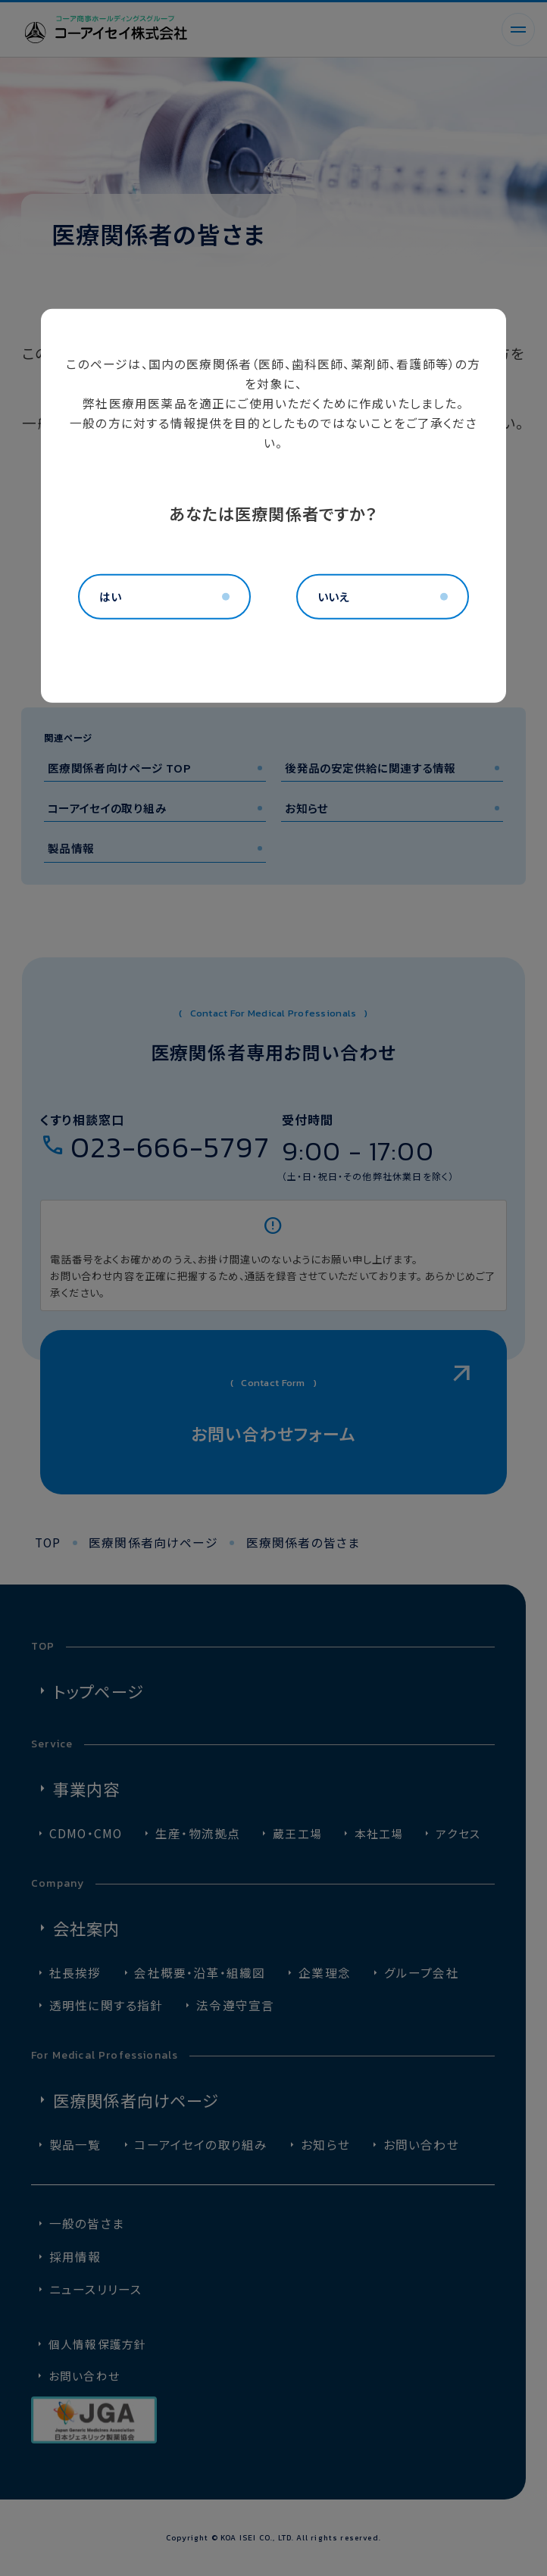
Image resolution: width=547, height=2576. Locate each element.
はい (110, 596)
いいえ (333, 596)
